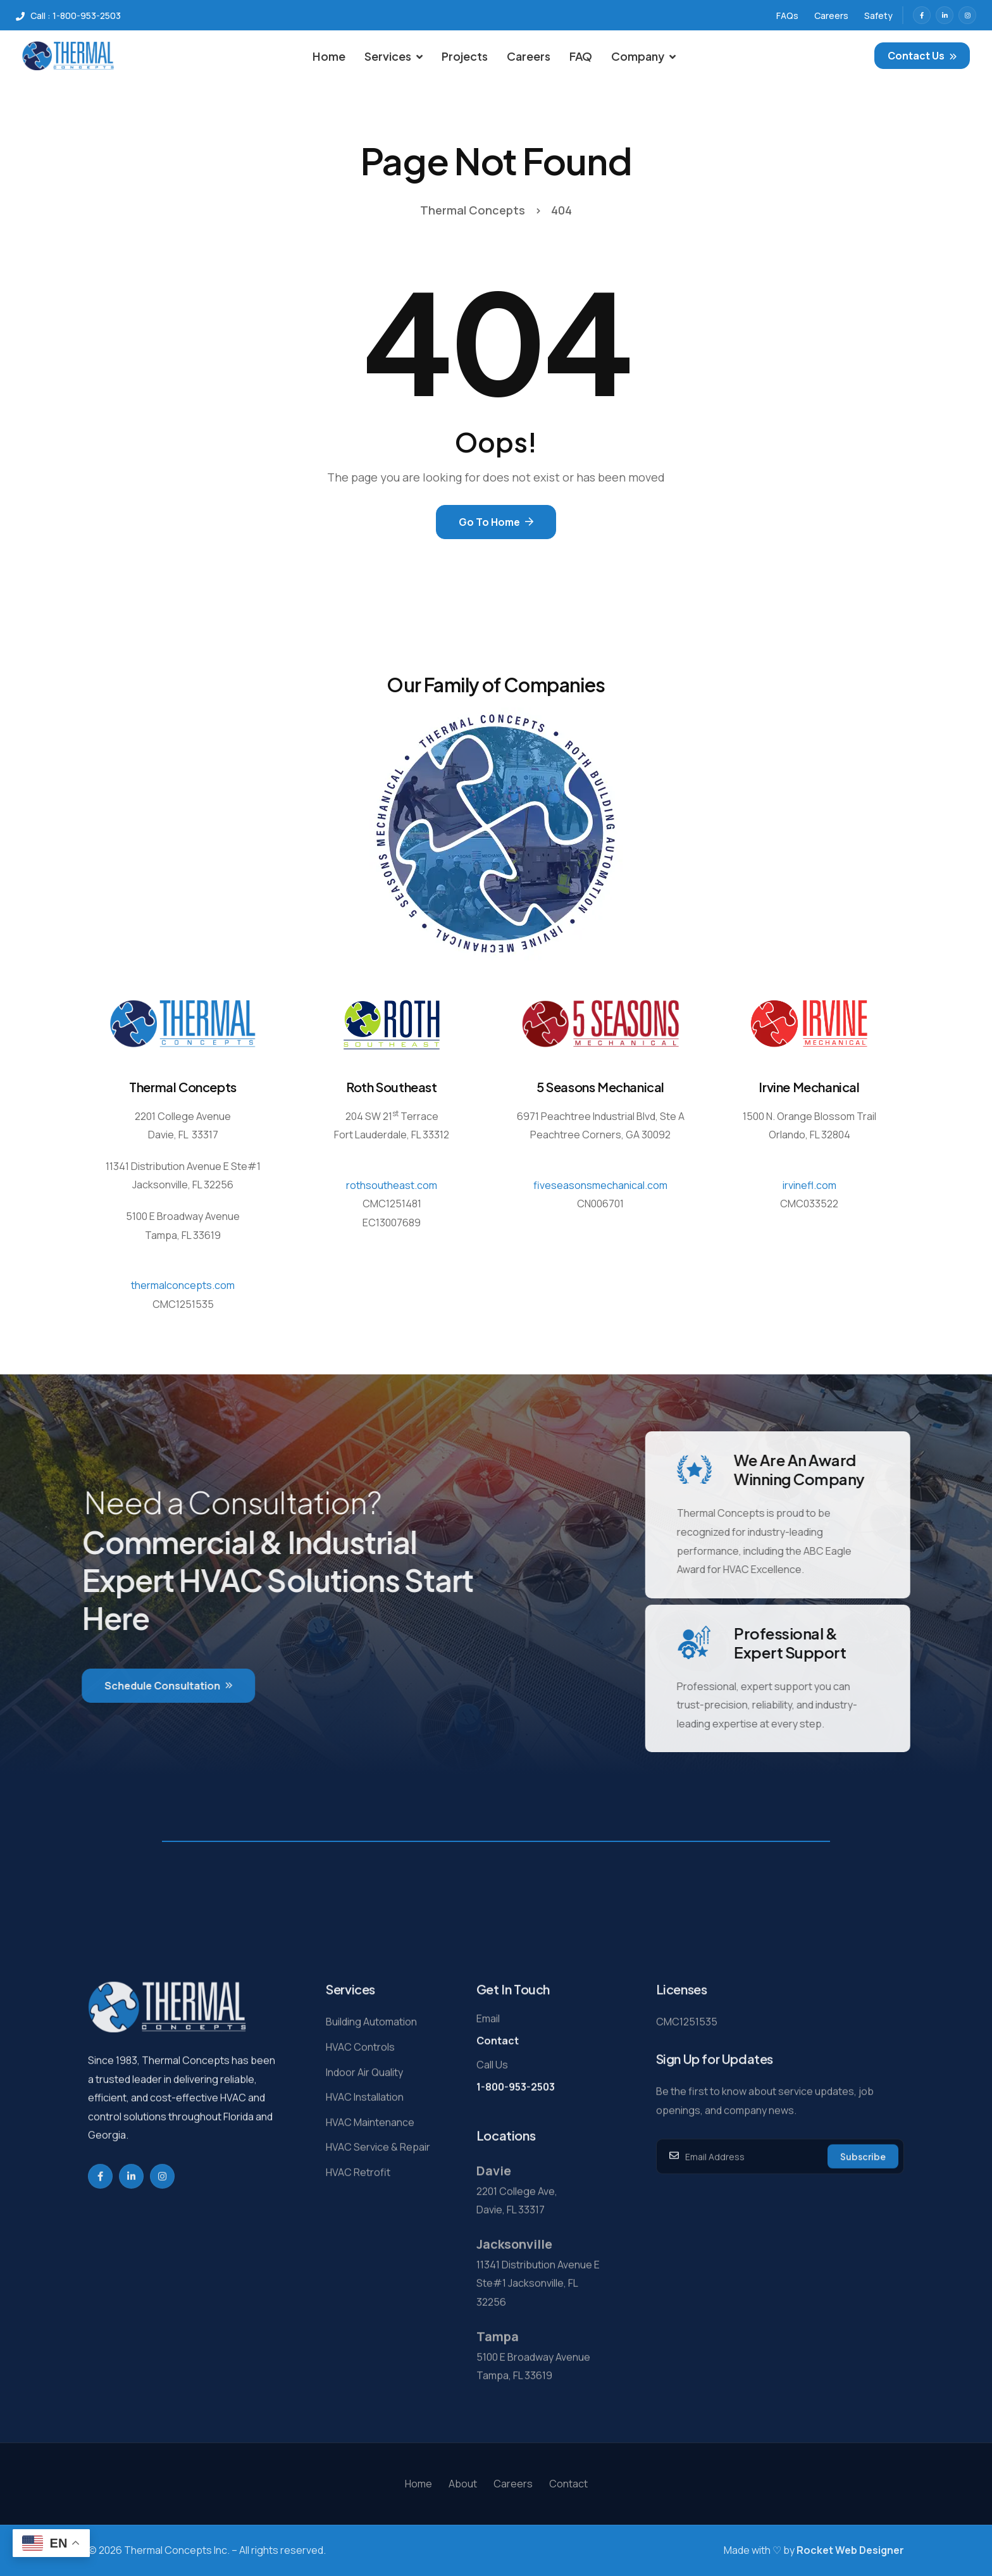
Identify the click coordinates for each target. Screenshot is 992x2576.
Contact (497, 2089)
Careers (528, 56)
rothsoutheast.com (391, 1185)
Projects (465, 56)
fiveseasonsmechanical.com (600, 1185)
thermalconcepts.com (183, 1285)
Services (393, 55)
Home (329, 56)
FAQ (580, 56)
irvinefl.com (809, 1185)
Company (643, 55)
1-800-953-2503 (515, 2136)
